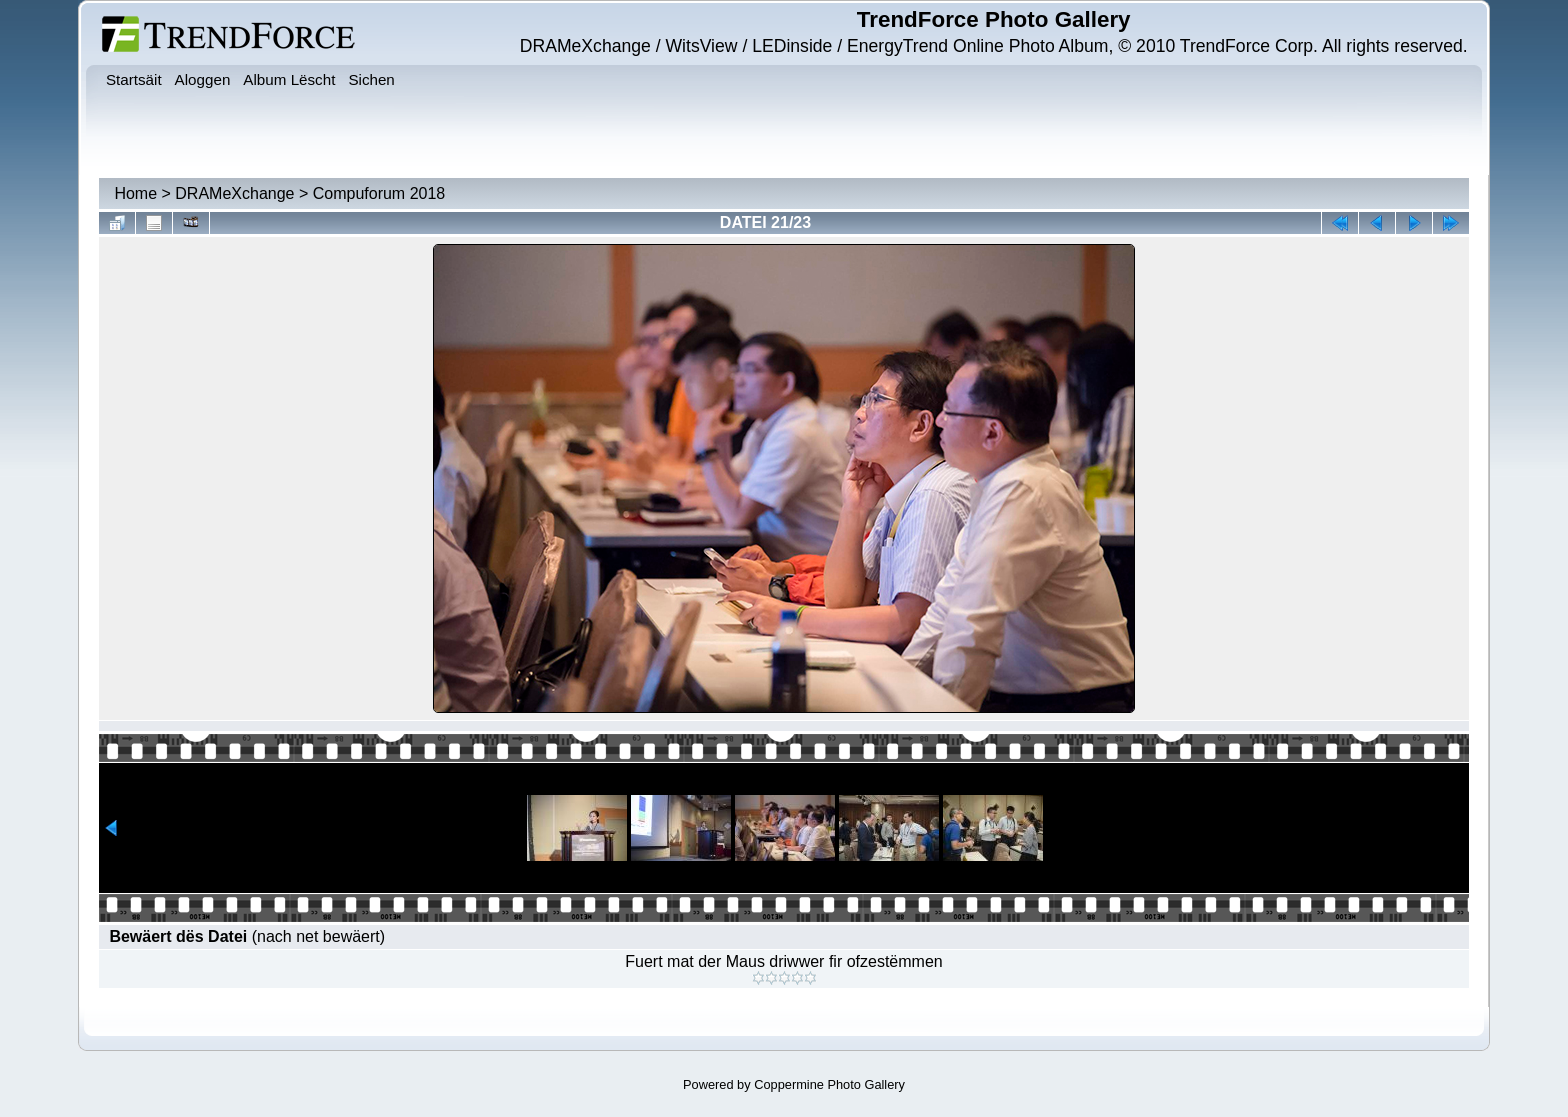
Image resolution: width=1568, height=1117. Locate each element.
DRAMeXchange (234, 193)
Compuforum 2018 (379, 193)
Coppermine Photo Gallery (829, 1084)
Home (135, 193)
